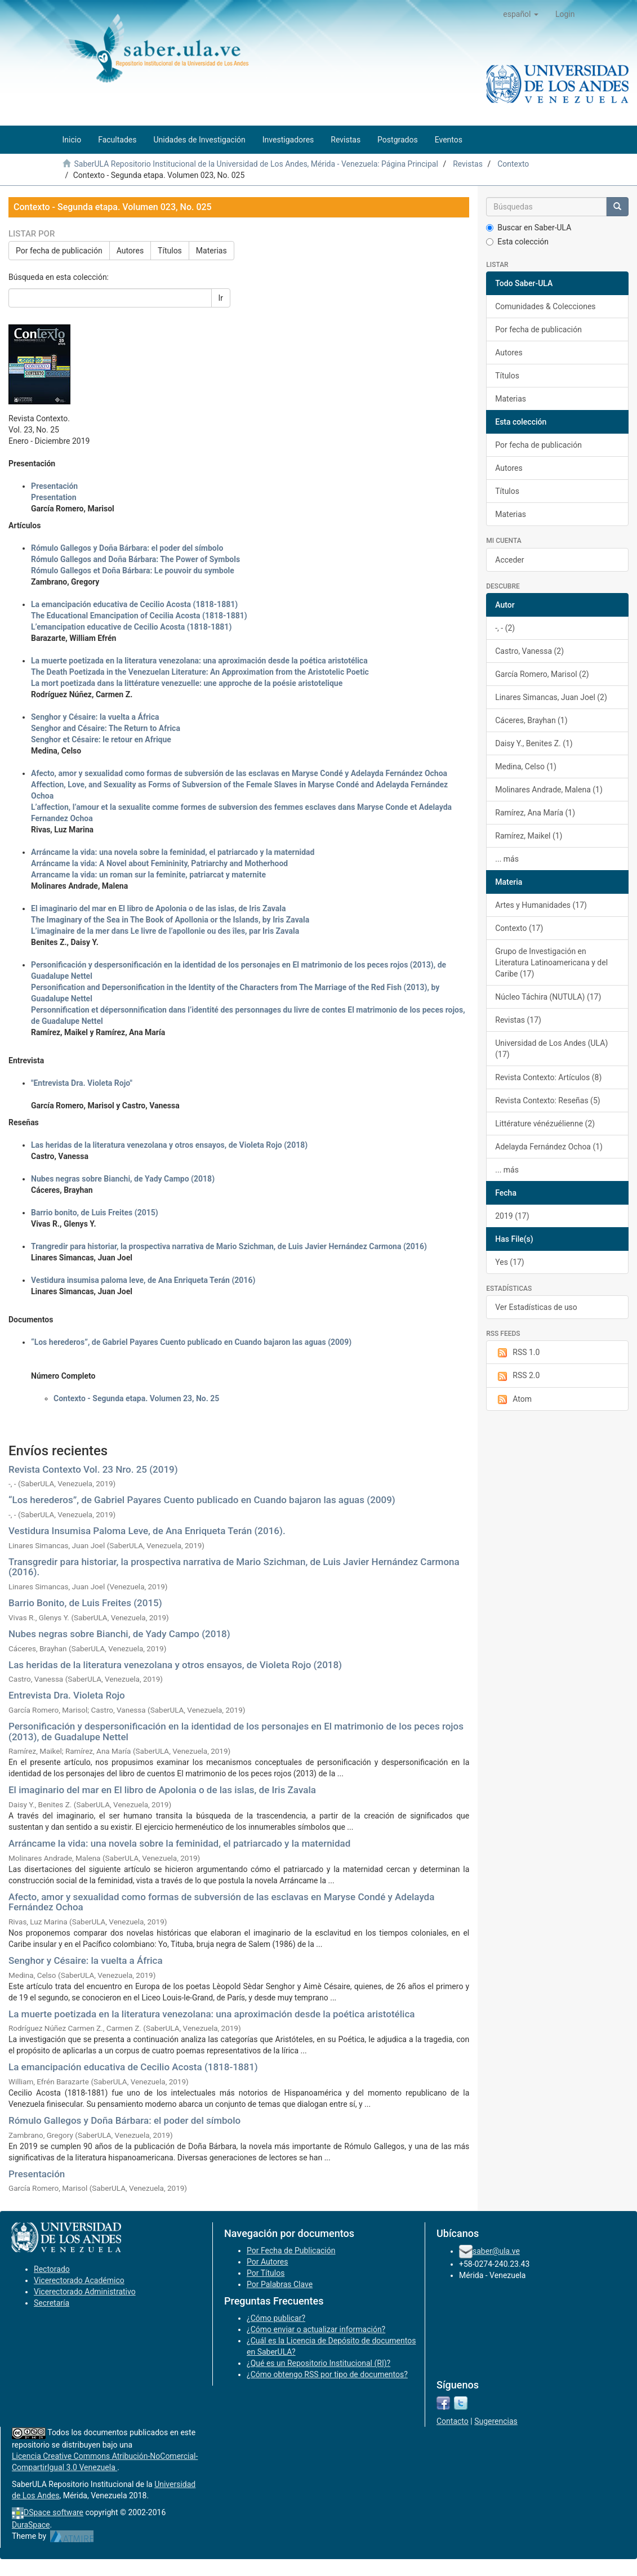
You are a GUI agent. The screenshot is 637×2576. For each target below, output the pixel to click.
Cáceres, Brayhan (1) (531, 720)
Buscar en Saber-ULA (528, 227)
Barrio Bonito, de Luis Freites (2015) (85, 1602)
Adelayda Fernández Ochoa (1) (549, 1146)
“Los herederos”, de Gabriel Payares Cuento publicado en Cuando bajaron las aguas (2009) (201, 1499)
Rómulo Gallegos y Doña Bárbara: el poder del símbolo (124, 2120)
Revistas (468, 163)
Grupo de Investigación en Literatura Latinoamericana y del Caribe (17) (551, 962)
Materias (211, 250)
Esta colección (517, 241)
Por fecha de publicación (59, 250)
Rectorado (52, 2269)
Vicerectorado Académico (79, 2280)
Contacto (452, 2421)
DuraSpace (31, 2524)
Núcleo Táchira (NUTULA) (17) (548, 996)
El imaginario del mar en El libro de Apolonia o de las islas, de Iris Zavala (162, 1789)
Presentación (36, 2174)
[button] (521, 14)
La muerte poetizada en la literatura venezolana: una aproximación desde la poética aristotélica (211, 2014)
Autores (130, 250)
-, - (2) (505, 627)
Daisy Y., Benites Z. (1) (533, 743)
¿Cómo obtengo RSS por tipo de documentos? (327, 2374)
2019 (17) (512, 1215)
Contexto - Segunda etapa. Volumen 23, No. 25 (136, 1398)
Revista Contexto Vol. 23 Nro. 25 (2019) (93, 1469)
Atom (513, 1399)
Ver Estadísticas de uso (536, 1307)
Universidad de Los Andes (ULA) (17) (551, 1049)
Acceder (509, 559)
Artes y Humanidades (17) (541, 905)
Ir (221, 297)
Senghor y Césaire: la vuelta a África (85, 1960)
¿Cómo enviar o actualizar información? (316, 2329)
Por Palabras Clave (280, 2284)
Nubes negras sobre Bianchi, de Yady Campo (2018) (119, 1633)
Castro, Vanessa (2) (529, 651)
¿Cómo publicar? (276, 2318)
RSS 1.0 (517, 1353)
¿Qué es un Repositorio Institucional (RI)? (318, 2363)
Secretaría (51, 2302)
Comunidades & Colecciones (545, 306)
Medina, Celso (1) (525, 766)
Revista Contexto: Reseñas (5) (547, 1100)
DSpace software (53, 2512)
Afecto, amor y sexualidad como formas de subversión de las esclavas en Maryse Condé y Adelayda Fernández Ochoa (221, 1902)
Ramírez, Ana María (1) (535, 812)
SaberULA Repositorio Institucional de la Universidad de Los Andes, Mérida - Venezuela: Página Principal (256, 163)
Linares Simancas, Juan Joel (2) (551, 697)
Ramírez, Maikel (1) (528, 835)
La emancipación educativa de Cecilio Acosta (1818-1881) (133, 2067)
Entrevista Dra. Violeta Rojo (66, 1695)
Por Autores (267, 2261)
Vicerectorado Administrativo (85, 2291)
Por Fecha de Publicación (291, 2250)
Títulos (170, 250)
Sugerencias (496, 2421)
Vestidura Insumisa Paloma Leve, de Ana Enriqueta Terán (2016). (147, 1530)
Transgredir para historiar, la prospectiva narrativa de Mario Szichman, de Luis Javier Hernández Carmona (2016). (234, 1567)
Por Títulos (265, 2273)
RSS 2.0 (517, 1376)
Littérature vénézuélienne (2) (545, 1123)
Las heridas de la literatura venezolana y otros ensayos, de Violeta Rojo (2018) (175, 1664)
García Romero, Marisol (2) (542, 674)
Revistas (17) (518, 1019)
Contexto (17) (519, 928)
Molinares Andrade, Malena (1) (549, 789)
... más (507, 858)
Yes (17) (509, 1262)
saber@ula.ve (496, 2251)
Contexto (513, 163)
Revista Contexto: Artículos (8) (548, 1077)
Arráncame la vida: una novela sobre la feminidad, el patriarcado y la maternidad (179, 1843)
